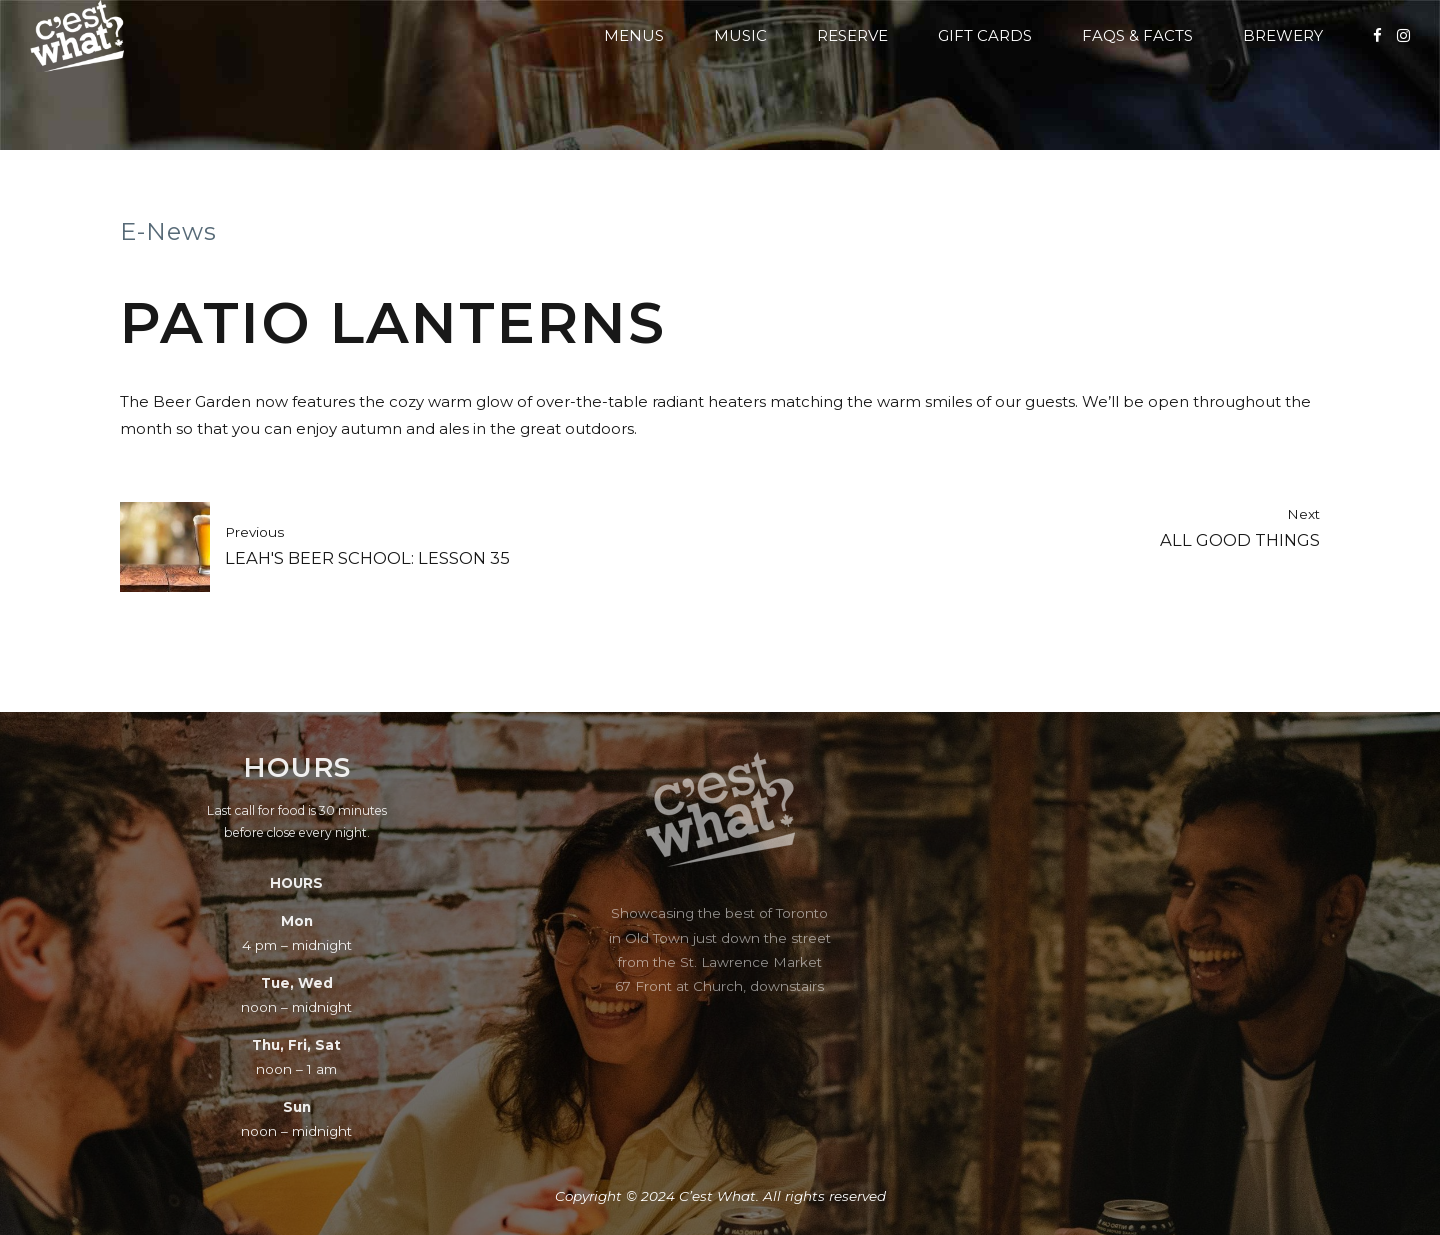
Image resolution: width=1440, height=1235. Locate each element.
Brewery (1283, 35)
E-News (168, 231)
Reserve (852, 35)
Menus (634, 35)
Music (740, 35)
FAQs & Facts (1137, 35)
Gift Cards (985, 35)
